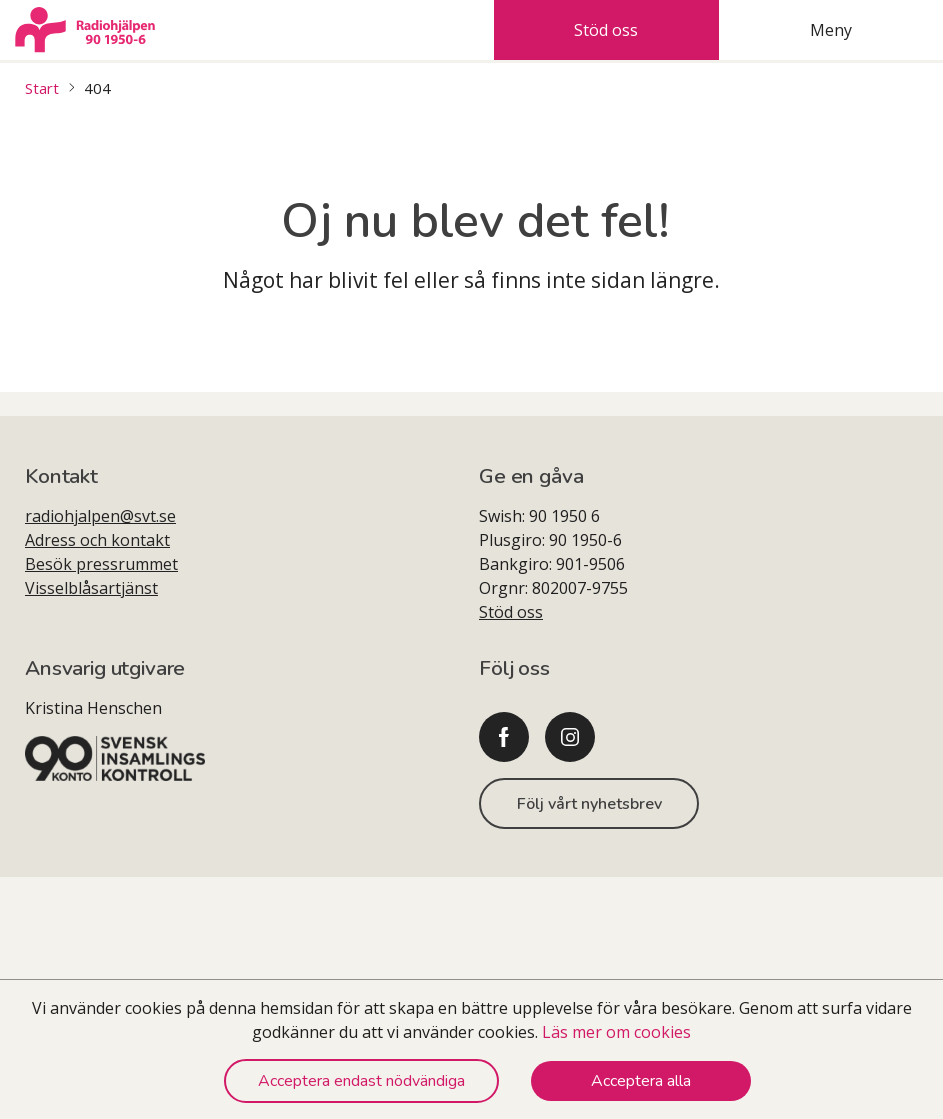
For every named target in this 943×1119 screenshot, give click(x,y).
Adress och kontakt (97, 540)
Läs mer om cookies (616, 1032)
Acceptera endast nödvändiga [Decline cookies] (361, 1081)
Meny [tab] (831, 30)
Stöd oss (511, 612)
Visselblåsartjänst (91, 588)
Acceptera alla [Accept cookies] (641, 1081)
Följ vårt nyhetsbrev (589, 804)
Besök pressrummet (101, 564)
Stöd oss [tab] (606, 30)
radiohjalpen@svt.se (100, 516)
